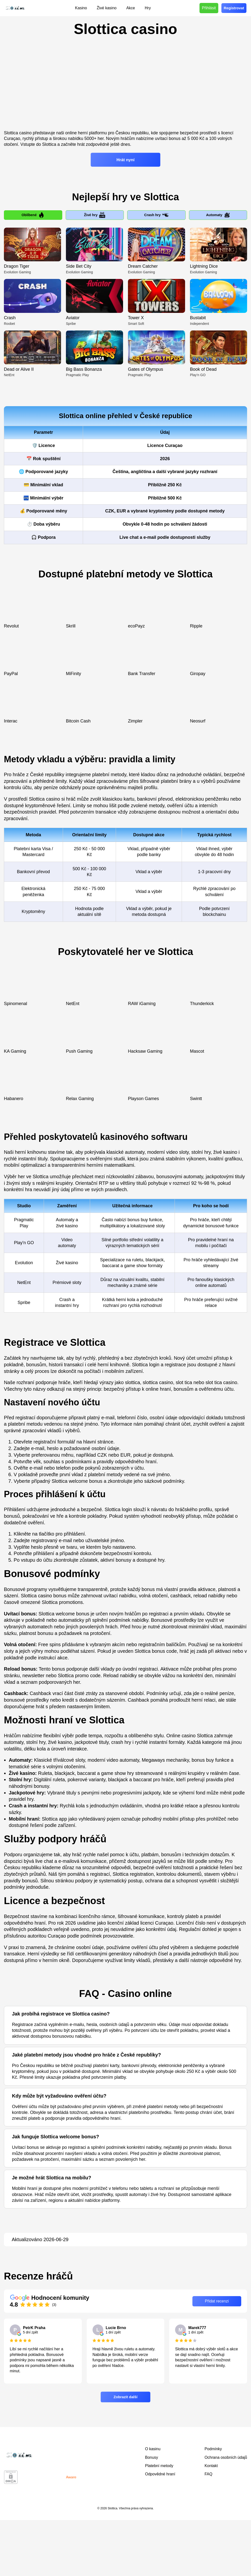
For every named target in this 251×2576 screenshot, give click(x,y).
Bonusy (151, 2513)
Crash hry (156, 270)
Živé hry (94, 270)
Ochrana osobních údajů (226, 2513)
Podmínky (213, 2505)
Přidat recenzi (217, 2357)
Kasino (81, 8)
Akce (130, 8)
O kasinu (152, 2505)
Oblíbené (33, 270)
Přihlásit (209, 8)
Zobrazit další (125, 2453)
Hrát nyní (125, 213)
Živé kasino (106, 8)
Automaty (218, 270)
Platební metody (159, 2522)
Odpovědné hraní (160, 2530)
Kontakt (211, 2522)
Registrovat (234, 8)
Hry (148, 8)
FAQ (208, 2530)
